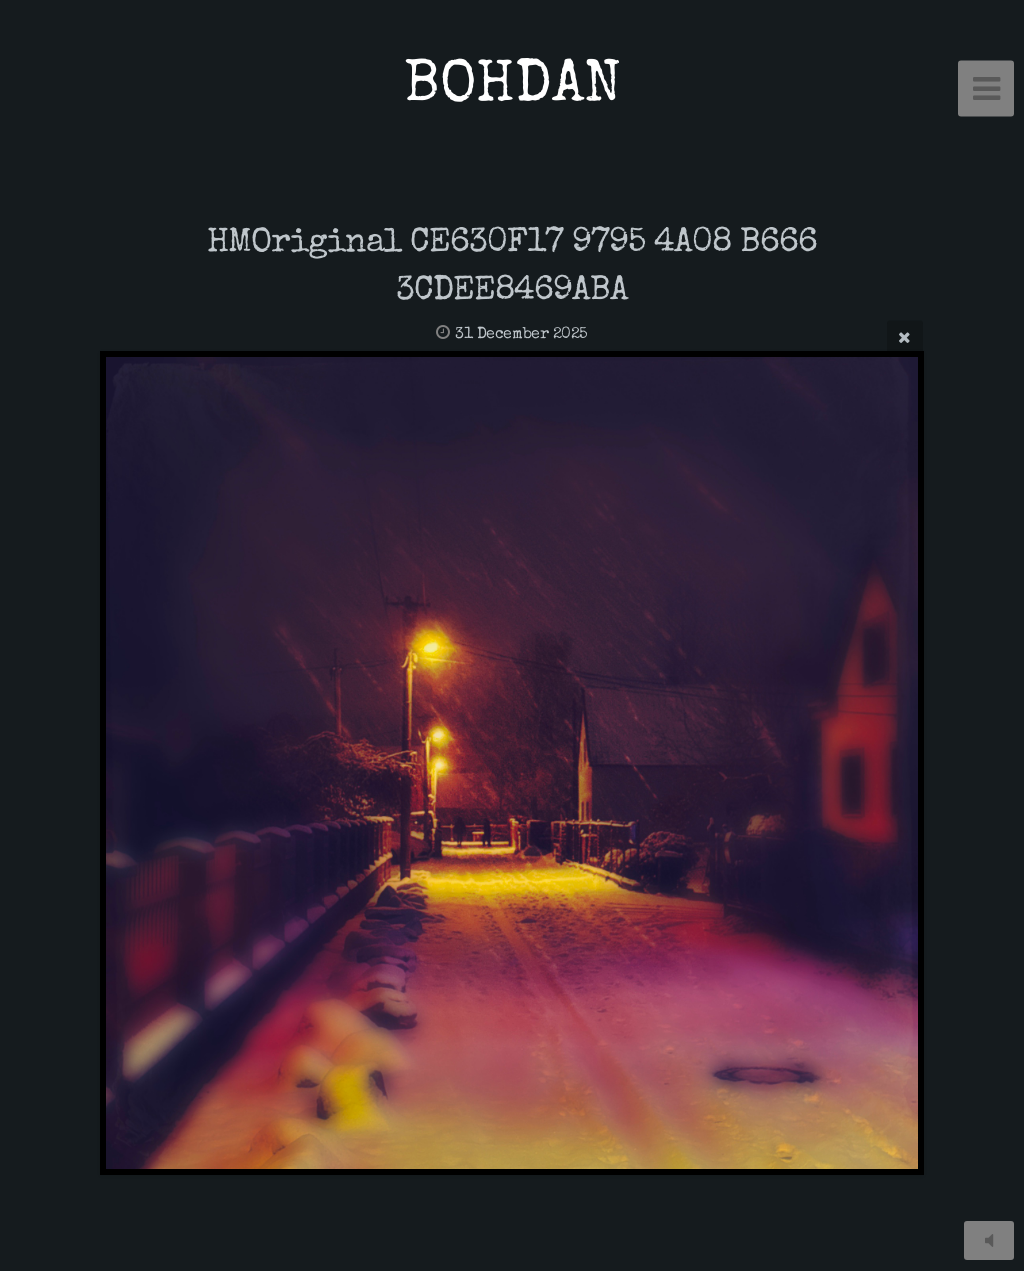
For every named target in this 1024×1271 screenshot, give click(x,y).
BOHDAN (512, 88)
